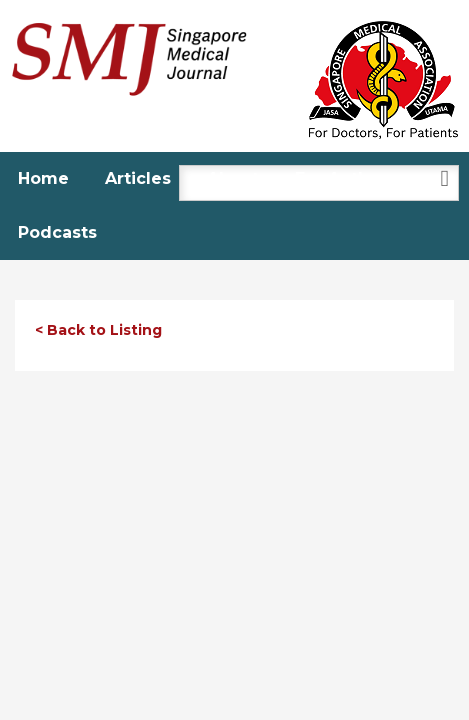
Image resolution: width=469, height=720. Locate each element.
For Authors (345, 178)
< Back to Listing (98, 330)
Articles (138, 178)
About (233, 178)
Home (43, 178)
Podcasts (57, 232)
